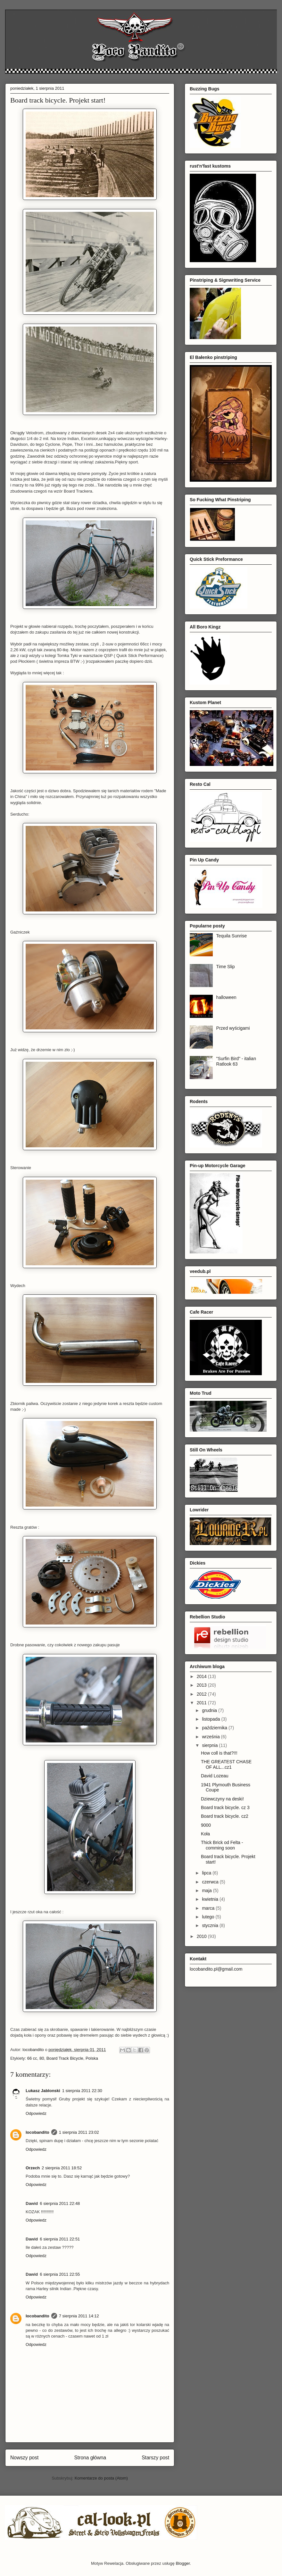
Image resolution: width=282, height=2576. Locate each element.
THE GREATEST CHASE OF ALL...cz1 (226, 1764)
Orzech (33, 2167)
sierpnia (210, 1745)
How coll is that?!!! (219, 1753)
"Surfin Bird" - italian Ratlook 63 (236, 1061)
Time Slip (225, 966)
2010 (202, 1936)
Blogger (183, 2563)
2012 (202, 1694)
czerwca (211, 1881)
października (215, 1727)
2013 (202, 1685)
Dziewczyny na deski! (222, 1798)
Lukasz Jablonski (43, 2090)
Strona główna (90, 2457)
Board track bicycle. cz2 (224, 1816)
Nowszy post (24, 2457)
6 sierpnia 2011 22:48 (60, 2203)
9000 (206, 1825)
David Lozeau (214, 1775)
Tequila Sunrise (231, 935)
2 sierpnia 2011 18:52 (62, 2167)
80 (41, 2058)
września (211, 1736)
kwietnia (210, 1899)
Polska (92, 2058)
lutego (208, 1916)
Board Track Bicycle (64, 2058)
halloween (226, 997)
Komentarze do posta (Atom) (101, 2478)
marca (209, 1908)
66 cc (32, 2058)
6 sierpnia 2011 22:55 (60, 2274)
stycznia (210, 1925)
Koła (205, 1833)
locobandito (37, 2132)
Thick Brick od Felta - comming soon (222, 1845)
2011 (202, 1702)
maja (207, 1890)
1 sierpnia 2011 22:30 (82, 2090)
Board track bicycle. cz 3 (225, 1807)
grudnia (210, 1710)
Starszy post (155, 2457)
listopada (211, 1719)
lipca (207, 1872)
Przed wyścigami (233, 1028)
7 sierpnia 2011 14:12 (79, 2316)
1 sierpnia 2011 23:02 (79, 2132)
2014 (202, 1676)
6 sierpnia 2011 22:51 (60, 2239)
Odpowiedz (36, 2113)
